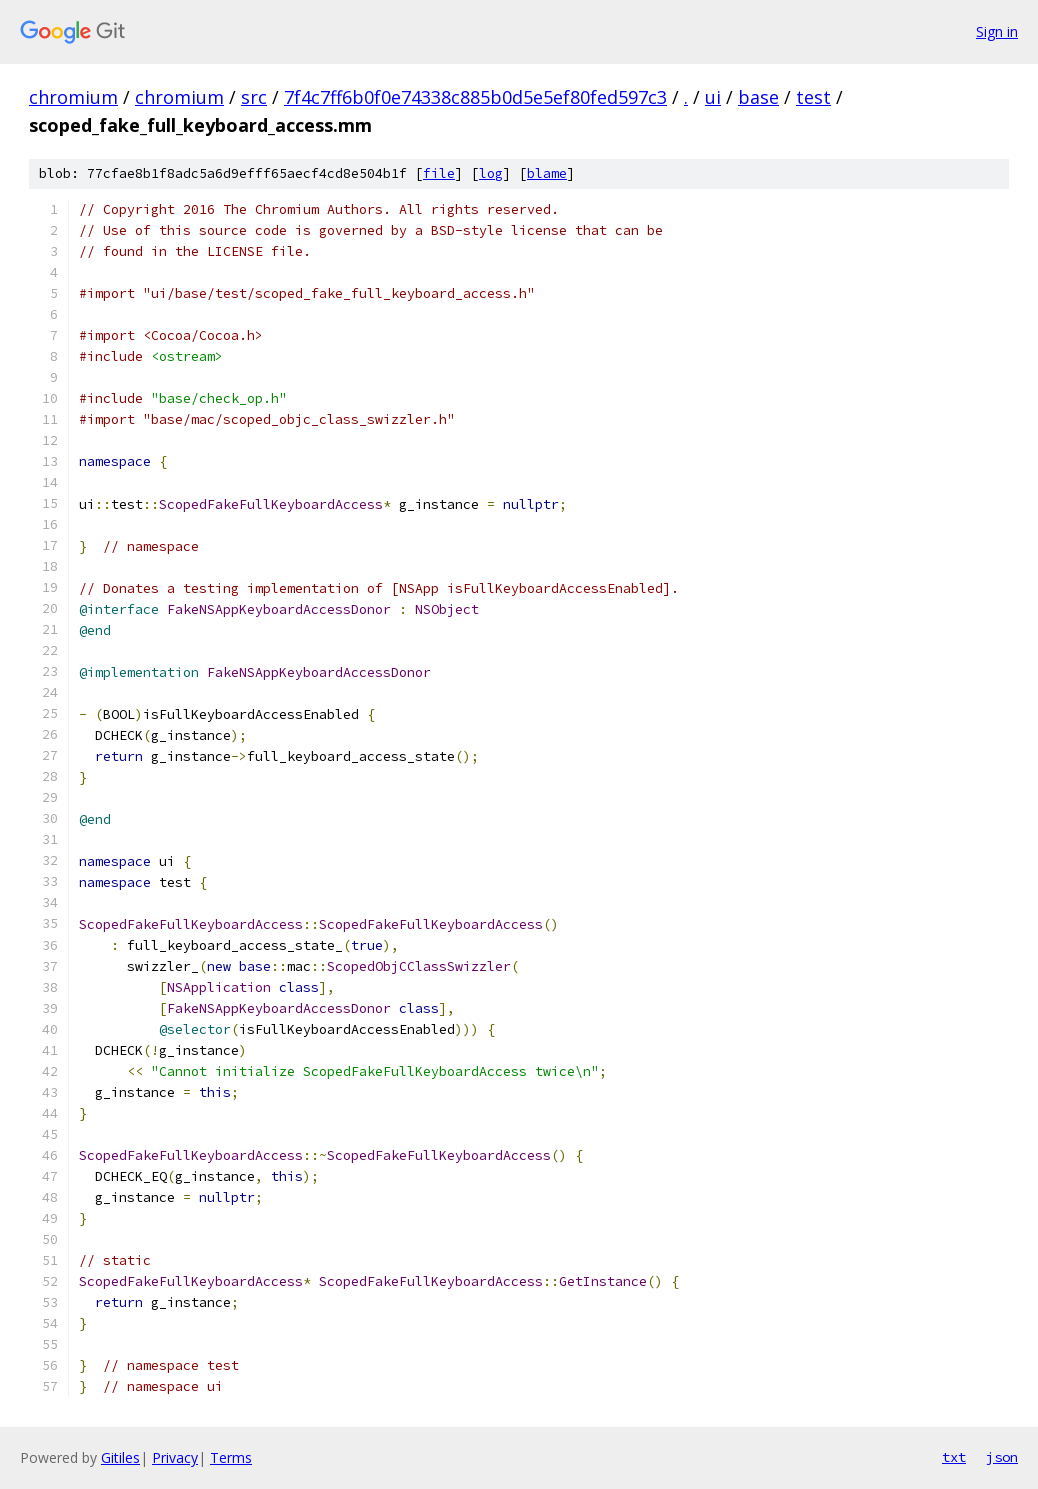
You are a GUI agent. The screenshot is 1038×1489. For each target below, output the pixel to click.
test (813, 97)
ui (713, 97)
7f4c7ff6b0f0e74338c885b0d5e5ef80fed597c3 (475, 97)
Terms (231, 1457)
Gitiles (120, 1457)
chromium (73, 97)
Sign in (997, 31)
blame (547, 173)
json (1002, 1457)
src (254, 97)
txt (954, 1457)
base (758, 97)
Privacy (175, 1457)
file (439, 173)
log (491, 173)
